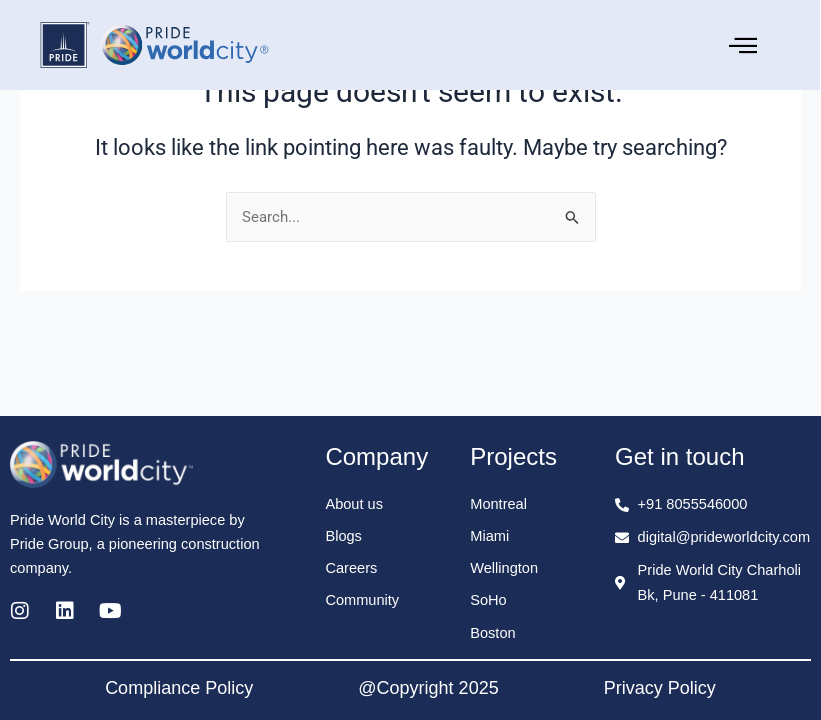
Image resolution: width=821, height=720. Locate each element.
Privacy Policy (660, 688)
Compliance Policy (179, 688)
